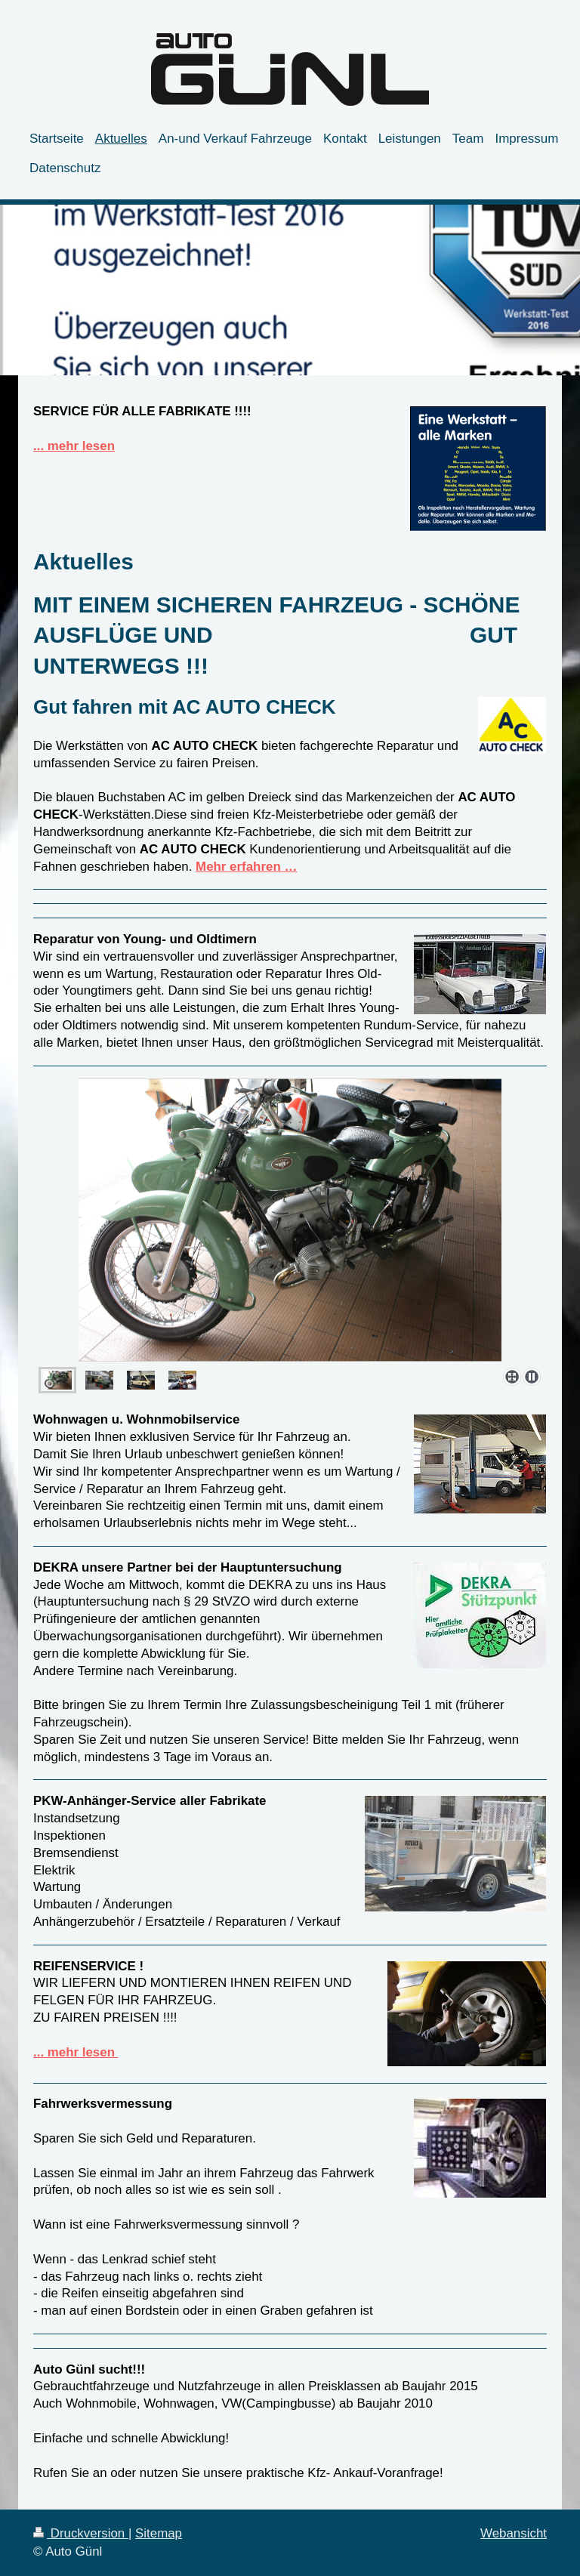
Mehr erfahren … (246, 866)
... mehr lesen (74, 446)
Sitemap (158, 2533)
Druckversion (80, 2533)
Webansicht (513, 2533)
